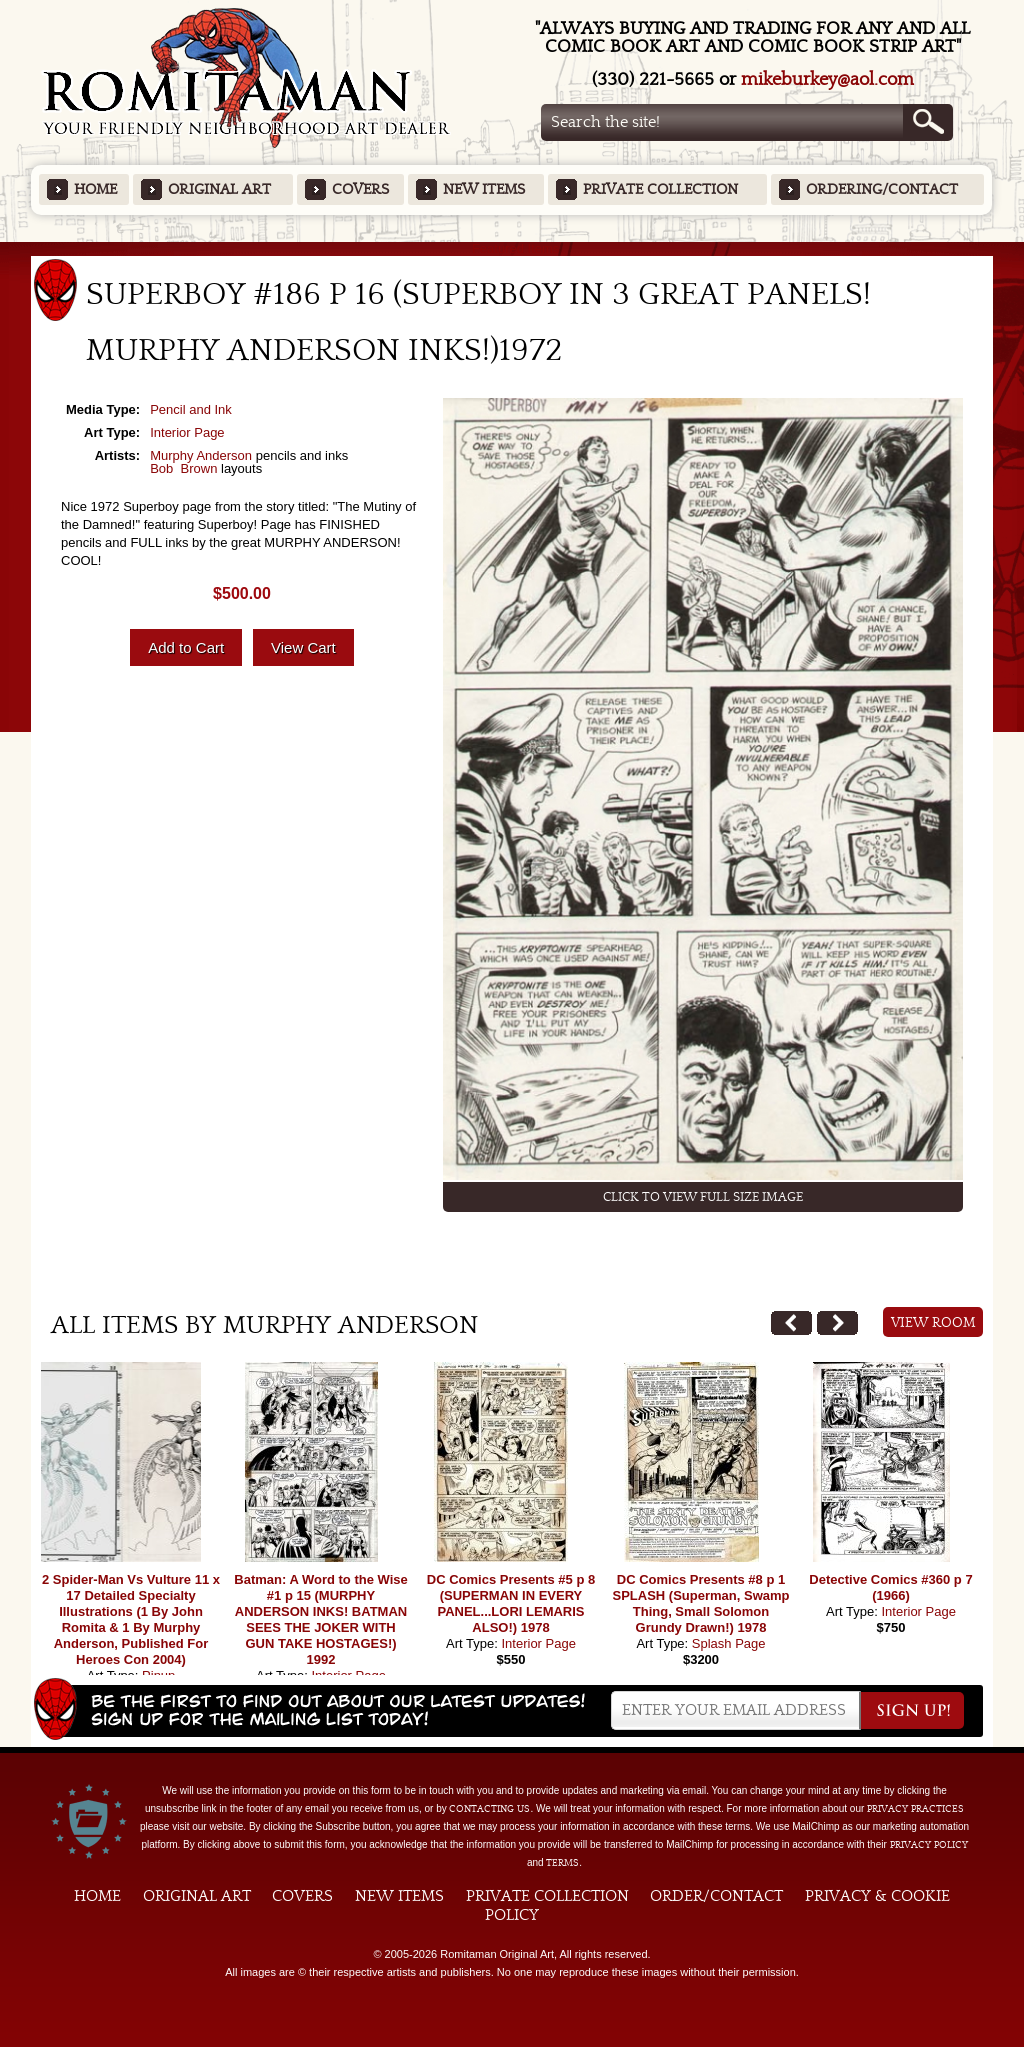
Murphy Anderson (201, 455)
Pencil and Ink (191, 409)
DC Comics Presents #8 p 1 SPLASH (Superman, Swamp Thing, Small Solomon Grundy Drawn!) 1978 (701, 1603)
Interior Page (187, 432)
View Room (933, 1323)
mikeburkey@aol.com (827, 79)
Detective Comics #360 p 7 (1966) (890, 1587)
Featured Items (512, 248)
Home (95, 189)
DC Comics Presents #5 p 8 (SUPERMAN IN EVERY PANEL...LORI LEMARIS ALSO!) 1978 (511, 1603)
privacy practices (915, 1809)
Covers (360, 189)
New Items (484, 189)
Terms (562, 1863)
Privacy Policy (929, 1845)
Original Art (219, 189)
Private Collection (660, 189)
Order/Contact (716, 1896)
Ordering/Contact (882, 189)
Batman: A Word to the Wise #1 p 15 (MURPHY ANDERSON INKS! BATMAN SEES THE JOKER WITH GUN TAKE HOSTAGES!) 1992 (320, 1619)
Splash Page (729, 1643)
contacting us (489, 1809)
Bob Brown (183, 468)
